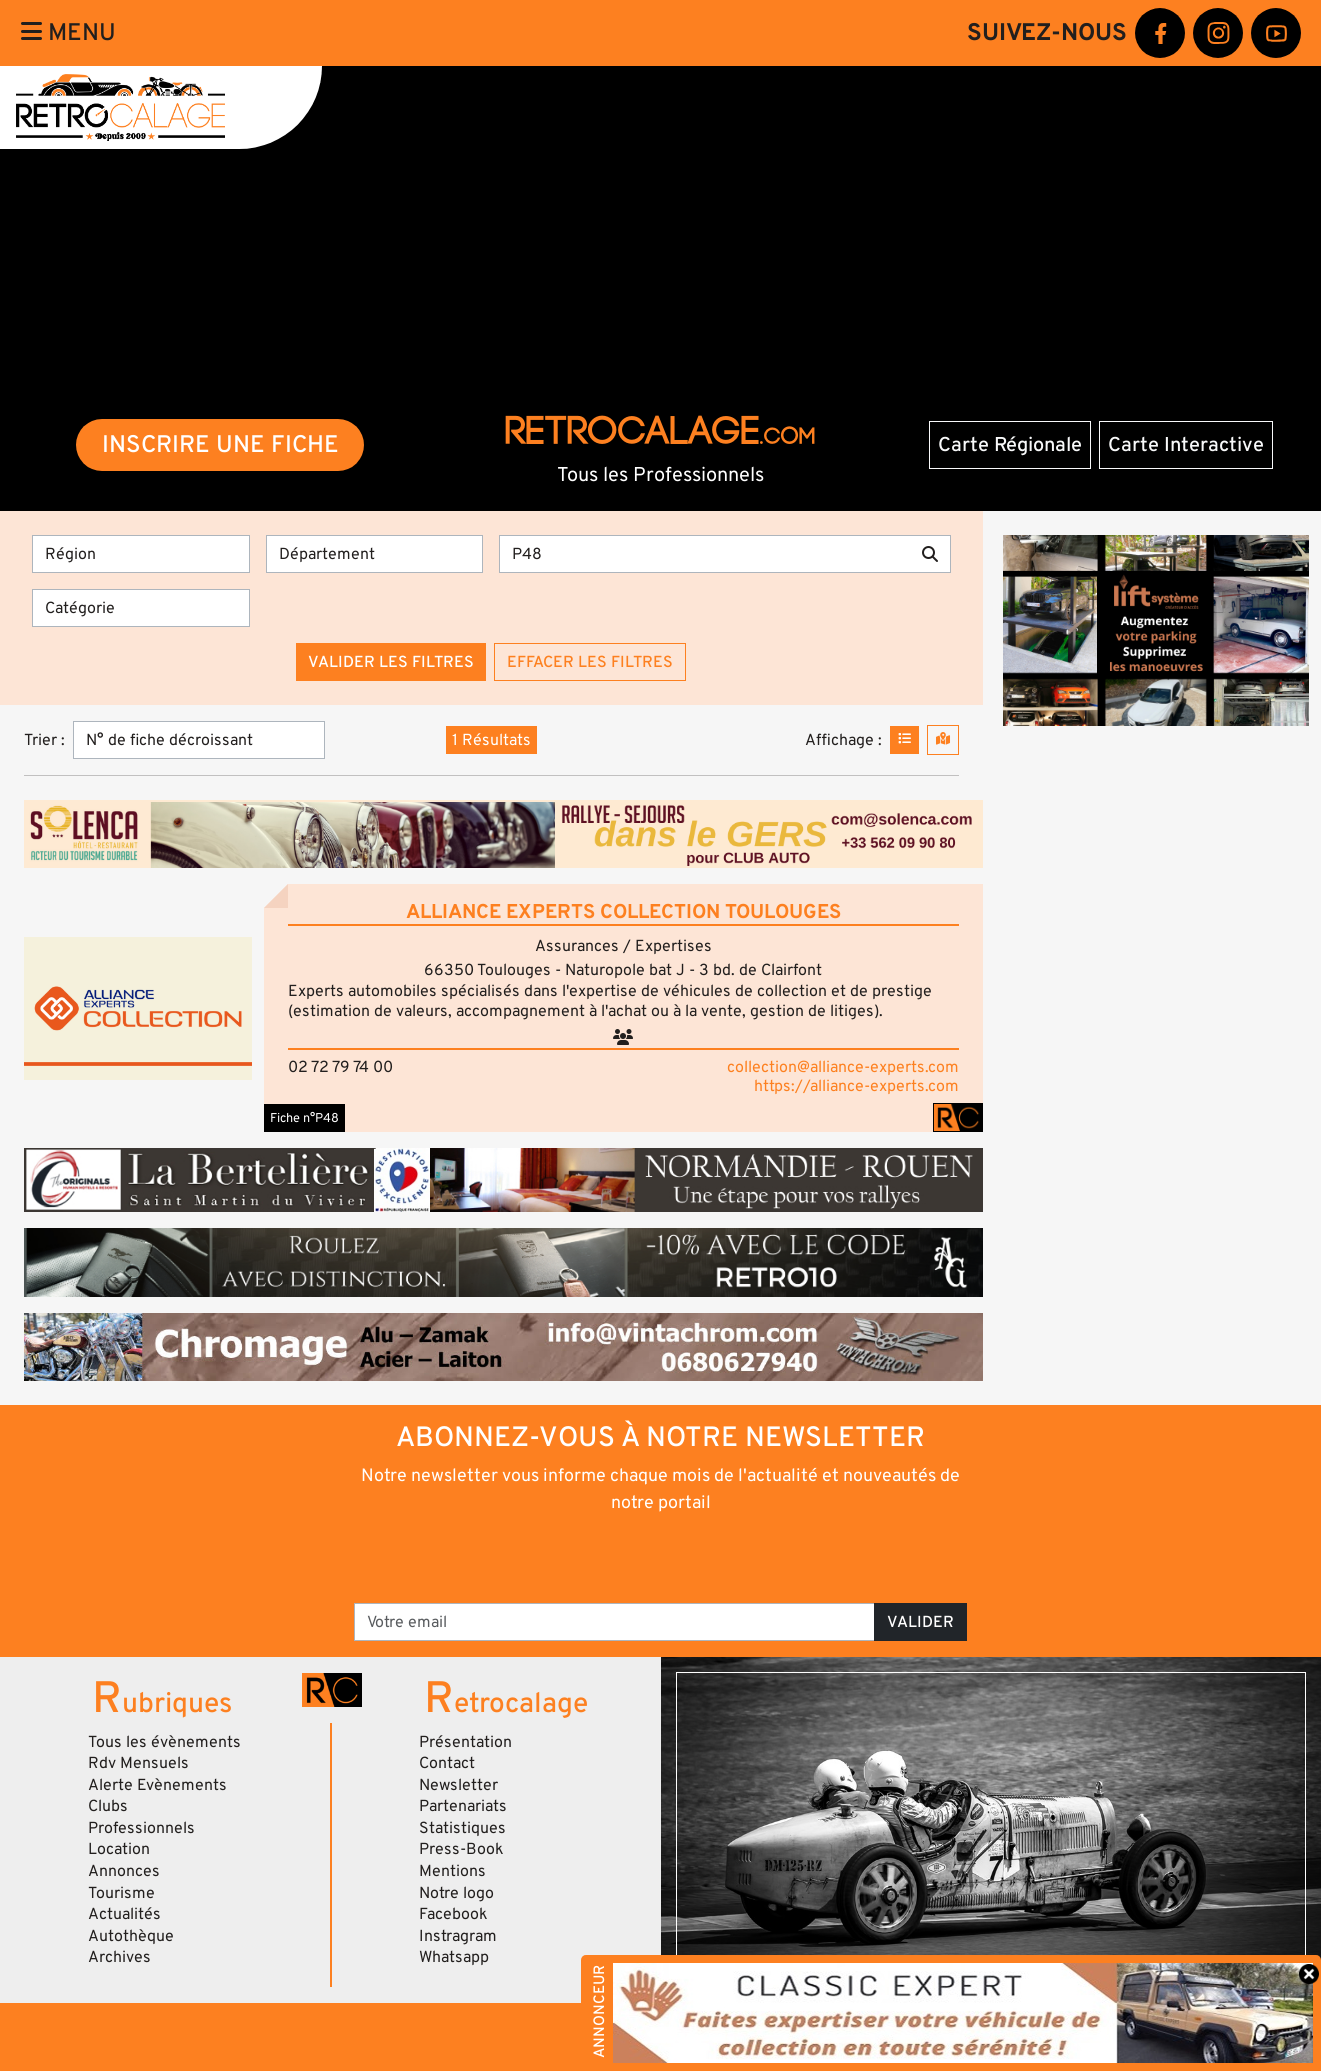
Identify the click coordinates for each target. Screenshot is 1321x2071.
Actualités (124, 1914)
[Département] (375, 554)
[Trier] (199, 740)
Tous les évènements (164, 1742)
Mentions (452, 1871)
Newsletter (458, 1785)
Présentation (465, 1742)
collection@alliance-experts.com (843, 1067)
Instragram (458, 1936)
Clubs (108, 1806)
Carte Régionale (1010, 445)
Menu (68, 32)
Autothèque (131, 1936)
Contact (447, 1763)
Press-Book (461, 1849)
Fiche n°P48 (304, 1118)
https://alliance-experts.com (856, 1086)
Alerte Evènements (157, 1785)
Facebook (453, 1914)
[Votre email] (614, 1622)
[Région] (141, 554)
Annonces (124, 1871)
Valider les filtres (391, 662)
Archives (119, 1957)
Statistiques (462, 1828)
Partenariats (463, 1806)
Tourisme (121, 1893)
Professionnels (141, 1828)
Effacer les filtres (590, 662)
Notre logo (456, 1893)
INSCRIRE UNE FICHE (220, 444)
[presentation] (632, 1557)
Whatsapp (454, 1957)
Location (119, 1849)
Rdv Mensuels (138, 1763)
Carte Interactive (1186, 445)
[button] (138, 1008)
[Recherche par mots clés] (704, 554)
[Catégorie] (141, 608)
